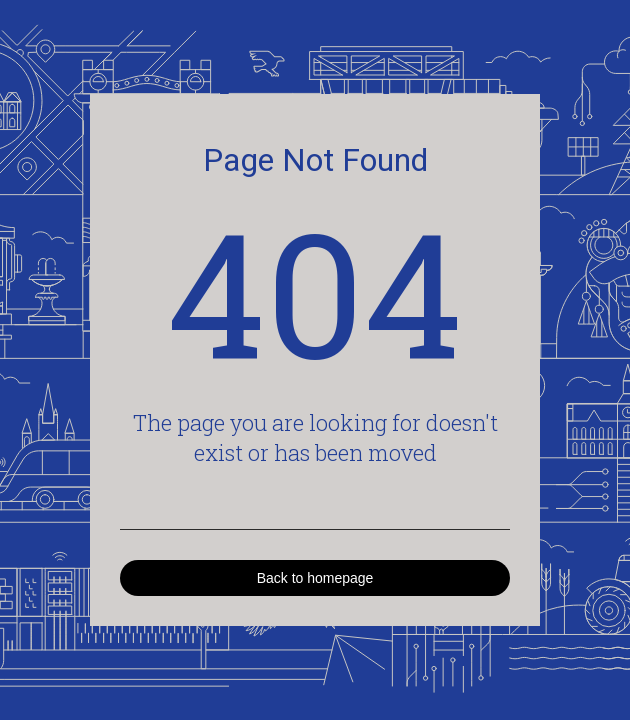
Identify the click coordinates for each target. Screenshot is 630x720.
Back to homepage (315, 578)
